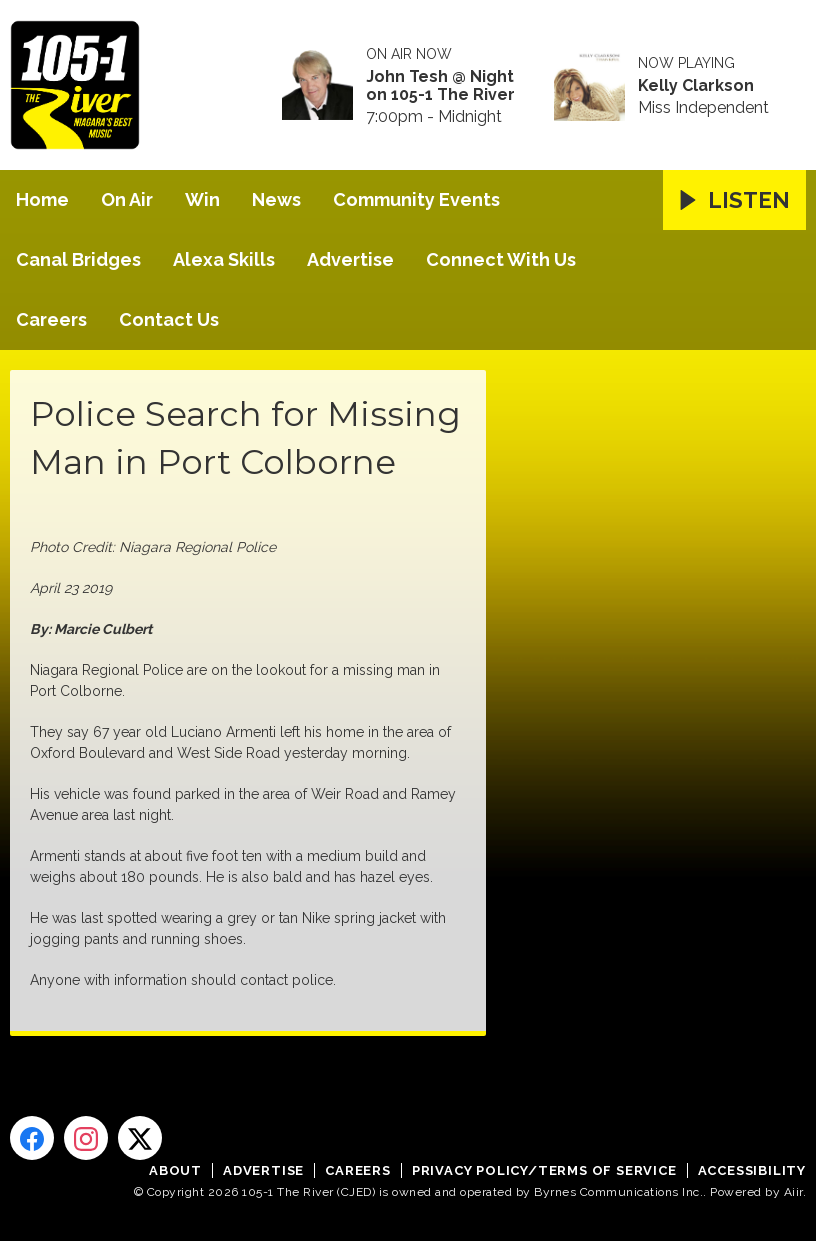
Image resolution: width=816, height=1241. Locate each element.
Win (202, 199)
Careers (51, 319)
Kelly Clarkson (696, 86)
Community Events (416, 199)
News (276, 199)
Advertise (350, 259)
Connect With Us (501, 259)
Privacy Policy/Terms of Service (544, 1170)
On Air (127, 199)
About (175, 1170)
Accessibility (752, 1170)
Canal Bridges (78, 259)
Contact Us (169, 319)
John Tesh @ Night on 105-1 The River (440, 86)
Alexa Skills (224, 259)
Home (42, 199)
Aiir (793, 1192)
